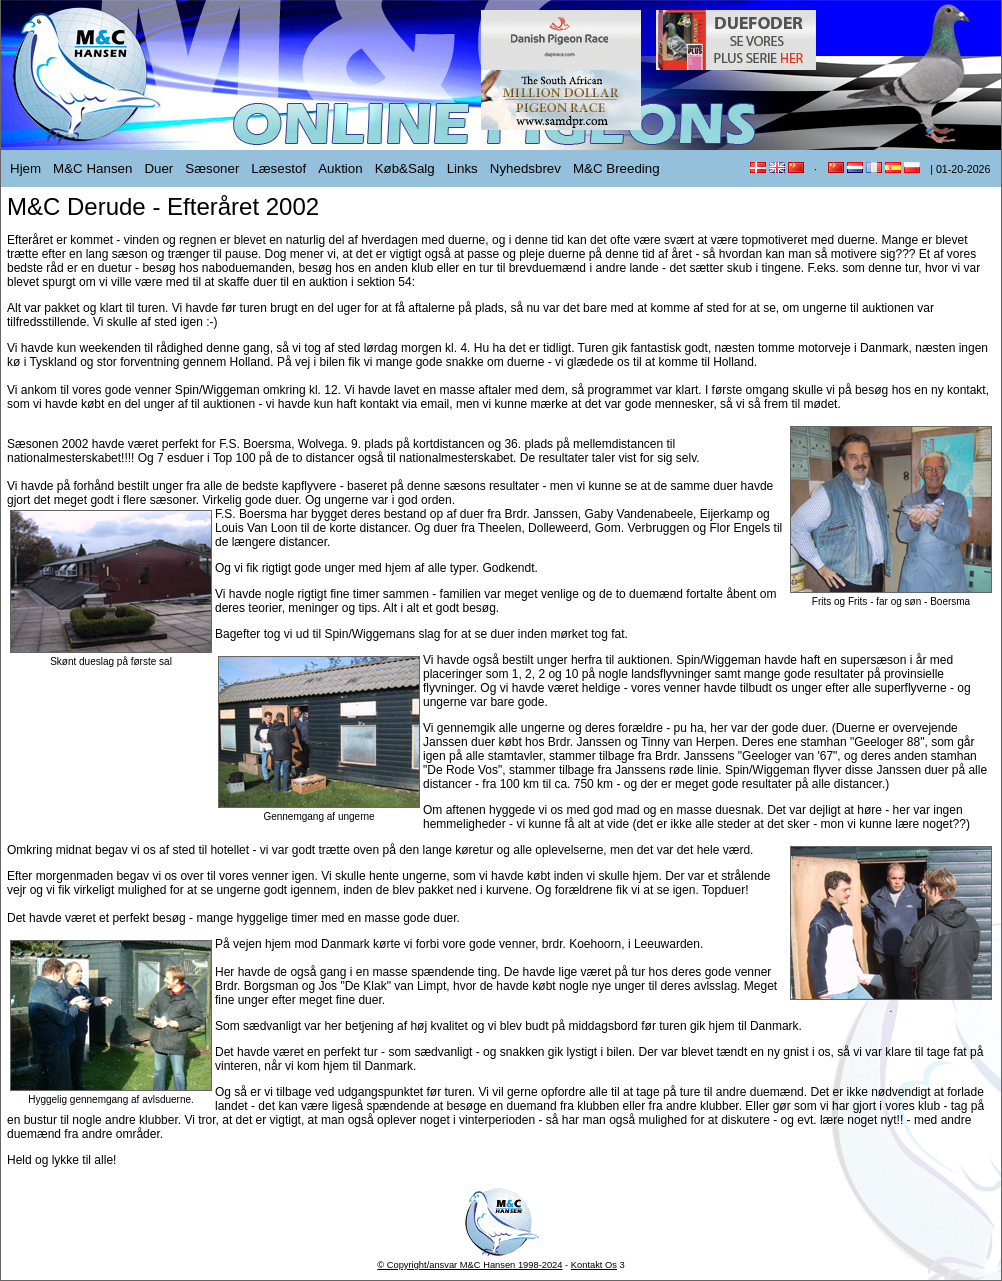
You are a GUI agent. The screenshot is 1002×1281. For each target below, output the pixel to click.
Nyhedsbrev (525, 168)
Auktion (340, 168)
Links (462, 168)
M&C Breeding (616, 168)
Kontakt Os (594, 1265)
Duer (158, 168)
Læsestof (278, 168)
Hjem (25, 168)
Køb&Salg (405, 168)
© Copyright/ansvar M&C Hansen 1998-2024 (469, 1265)
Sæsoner (212, 168)
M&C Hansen (92, 168)
